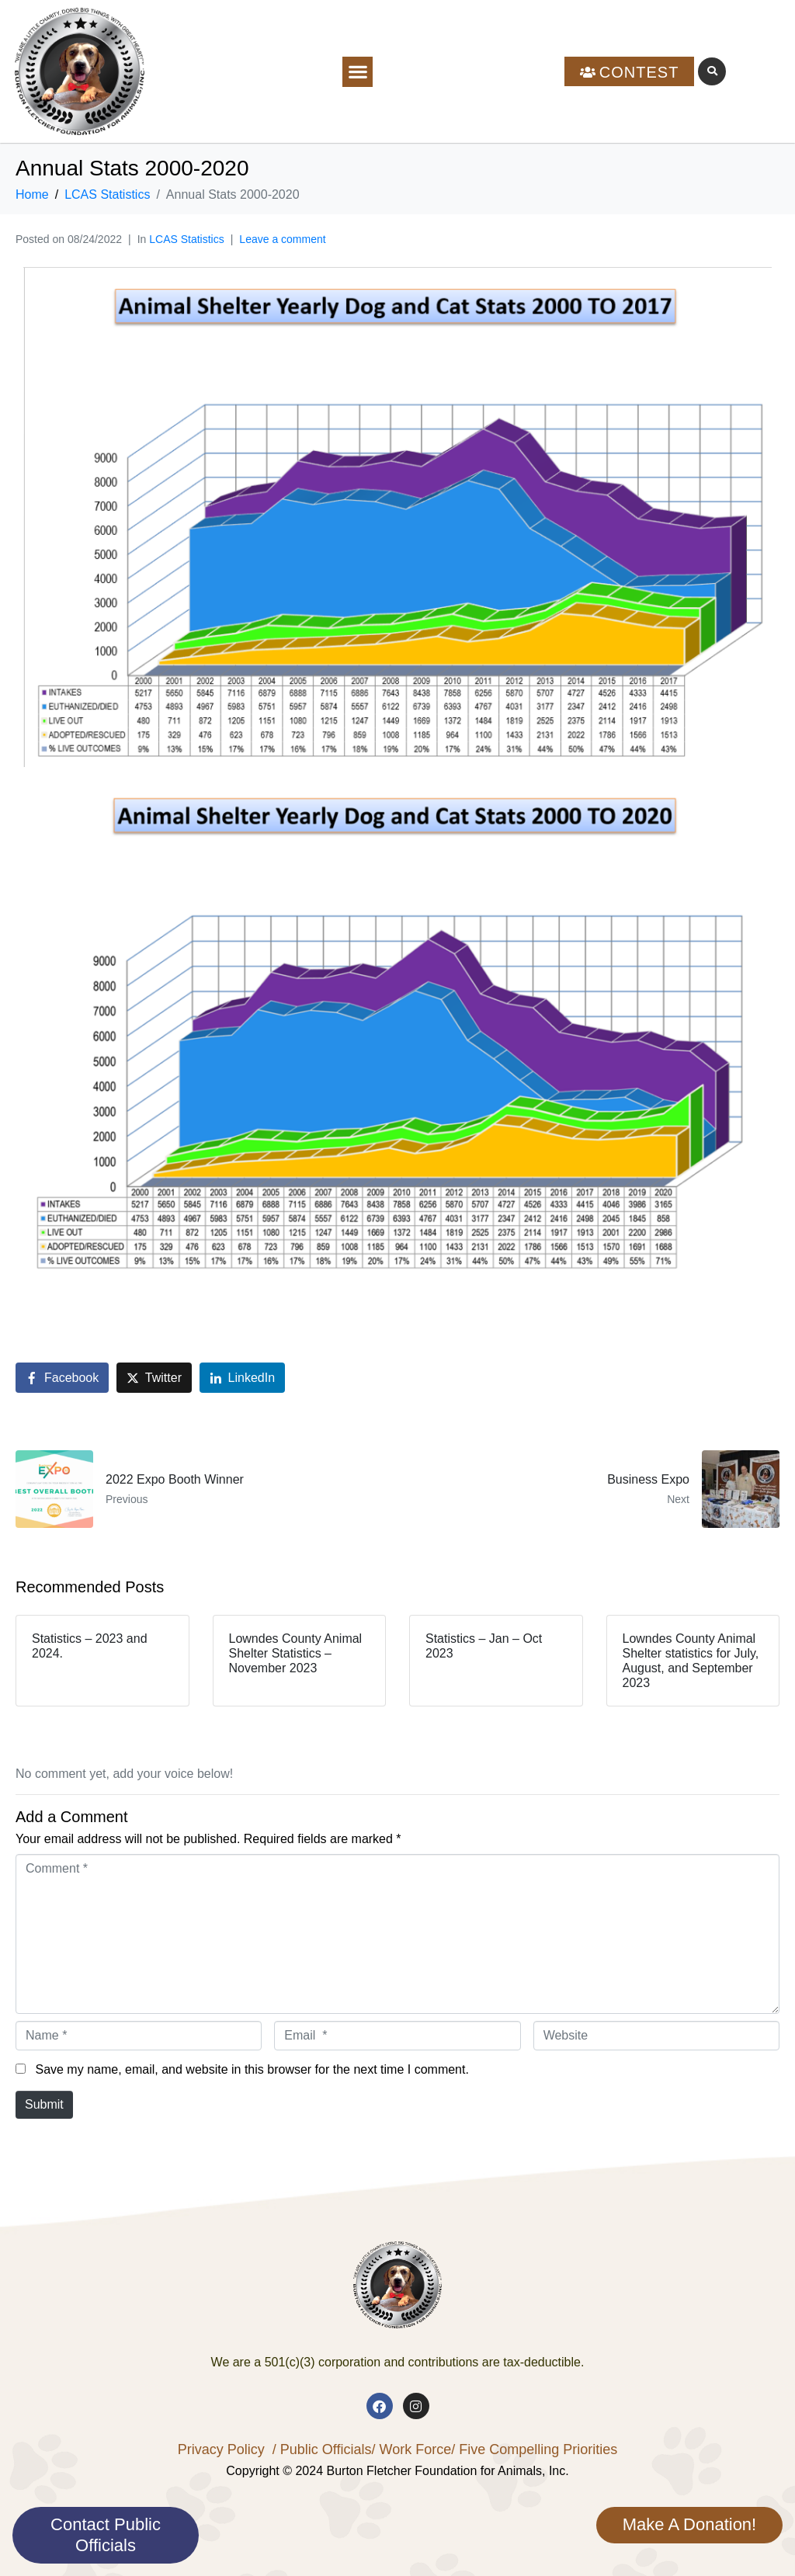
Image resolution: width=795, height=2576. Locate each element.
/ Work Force (411, 2449)
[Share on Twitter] (154, 1378)
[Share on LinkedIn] (243, 1378)
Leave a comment (282, 239)
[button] (357, 72)
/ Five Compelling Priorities (534, 2449)
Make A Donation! (689, 2524)
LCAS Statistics (186, 239)
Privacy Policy (221, 2449)
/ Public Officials (322, 2449)
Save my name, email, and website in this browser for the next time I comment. (251, 2069)
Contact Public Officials (105, 2534)
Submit (44, 2104)
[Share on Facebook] (62, 1378)
